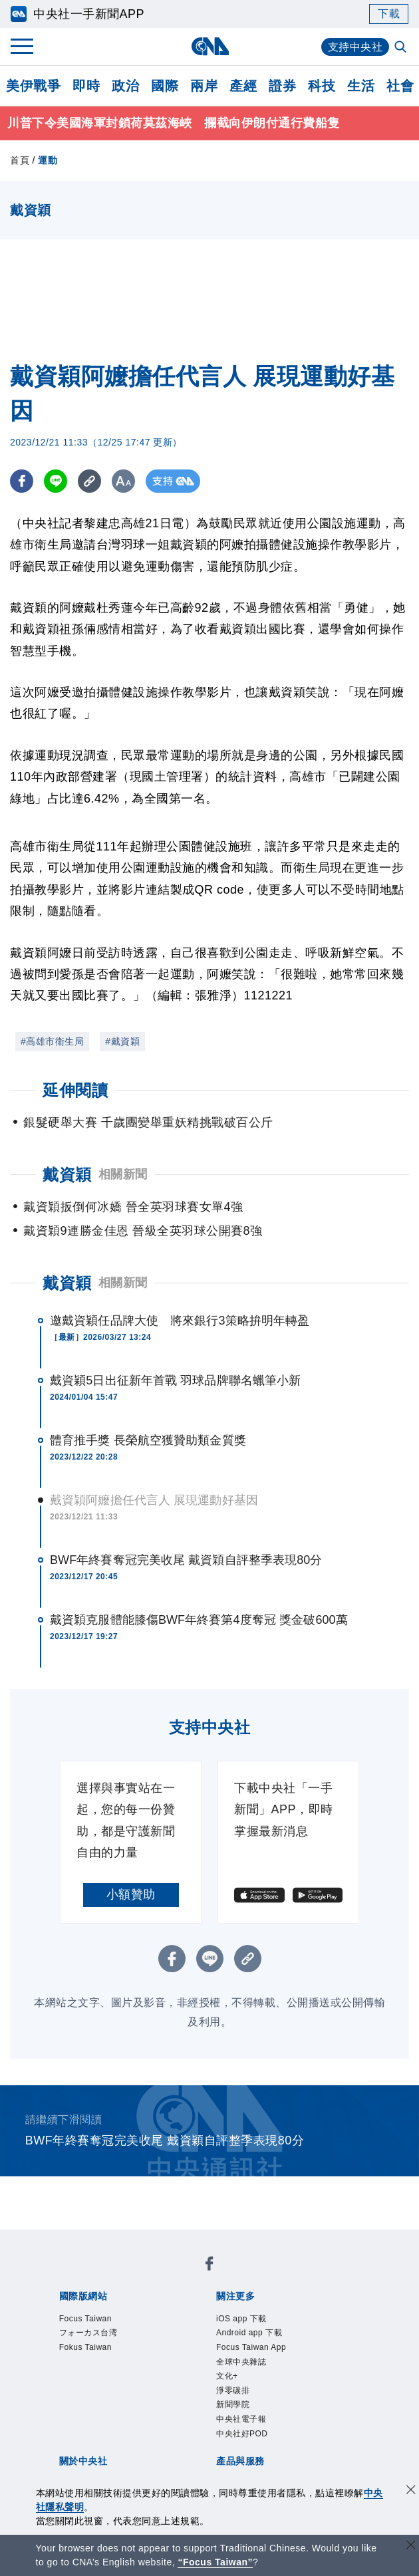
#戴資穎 (122, 1041)
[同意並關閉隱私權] (411, 2491)
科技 (321, 85)
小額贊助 (131, 1894)
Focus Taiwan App (251, 2347)
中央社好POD (242, 2433)
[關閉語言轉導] (411, 2546)
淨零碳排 (232, 2390)
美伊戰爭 (33, 85)
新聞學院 (232, 2404)
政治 (125, 85)
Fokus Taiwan (85, 2347)
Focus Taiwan (85, 2318)
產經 (243, 85)
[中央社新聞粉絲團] (209, 2265)
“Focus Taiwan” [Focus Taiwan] (215, 2562)
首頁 (19, 160)
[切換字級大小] (123, 481)
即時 (86, 85)
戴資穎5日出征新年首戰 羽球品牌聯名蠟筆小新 (175, 1380)
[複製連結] (89, 481)
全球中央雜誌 (241, 2362)
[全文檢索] (401, 48)
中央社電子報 (241, 2419)
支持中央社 (355, 47)
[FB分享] (21, 481)
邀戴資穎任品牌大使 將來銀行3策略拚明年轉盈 (179, 1320)
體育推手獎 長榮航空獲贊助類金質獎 (148, 1440)
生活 (360, 85)
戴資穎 (67, 1283)
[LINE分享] (55, 481)
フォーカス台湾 (88, 2332)
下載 (389, 13)
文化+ (227, 2376)
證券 (282, 85)
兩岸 (203, 85)
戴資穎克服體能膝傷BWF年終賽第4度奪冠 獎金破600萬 (199, 1619)
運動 (47, 160)
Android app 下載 (249, 2332)
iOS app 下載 (241, 2318)
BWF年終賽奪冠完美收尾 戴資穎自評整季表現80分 (186, 1560)
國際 (164, 85)
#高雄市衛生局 (52, 1041)
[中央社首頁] (210, 46)
